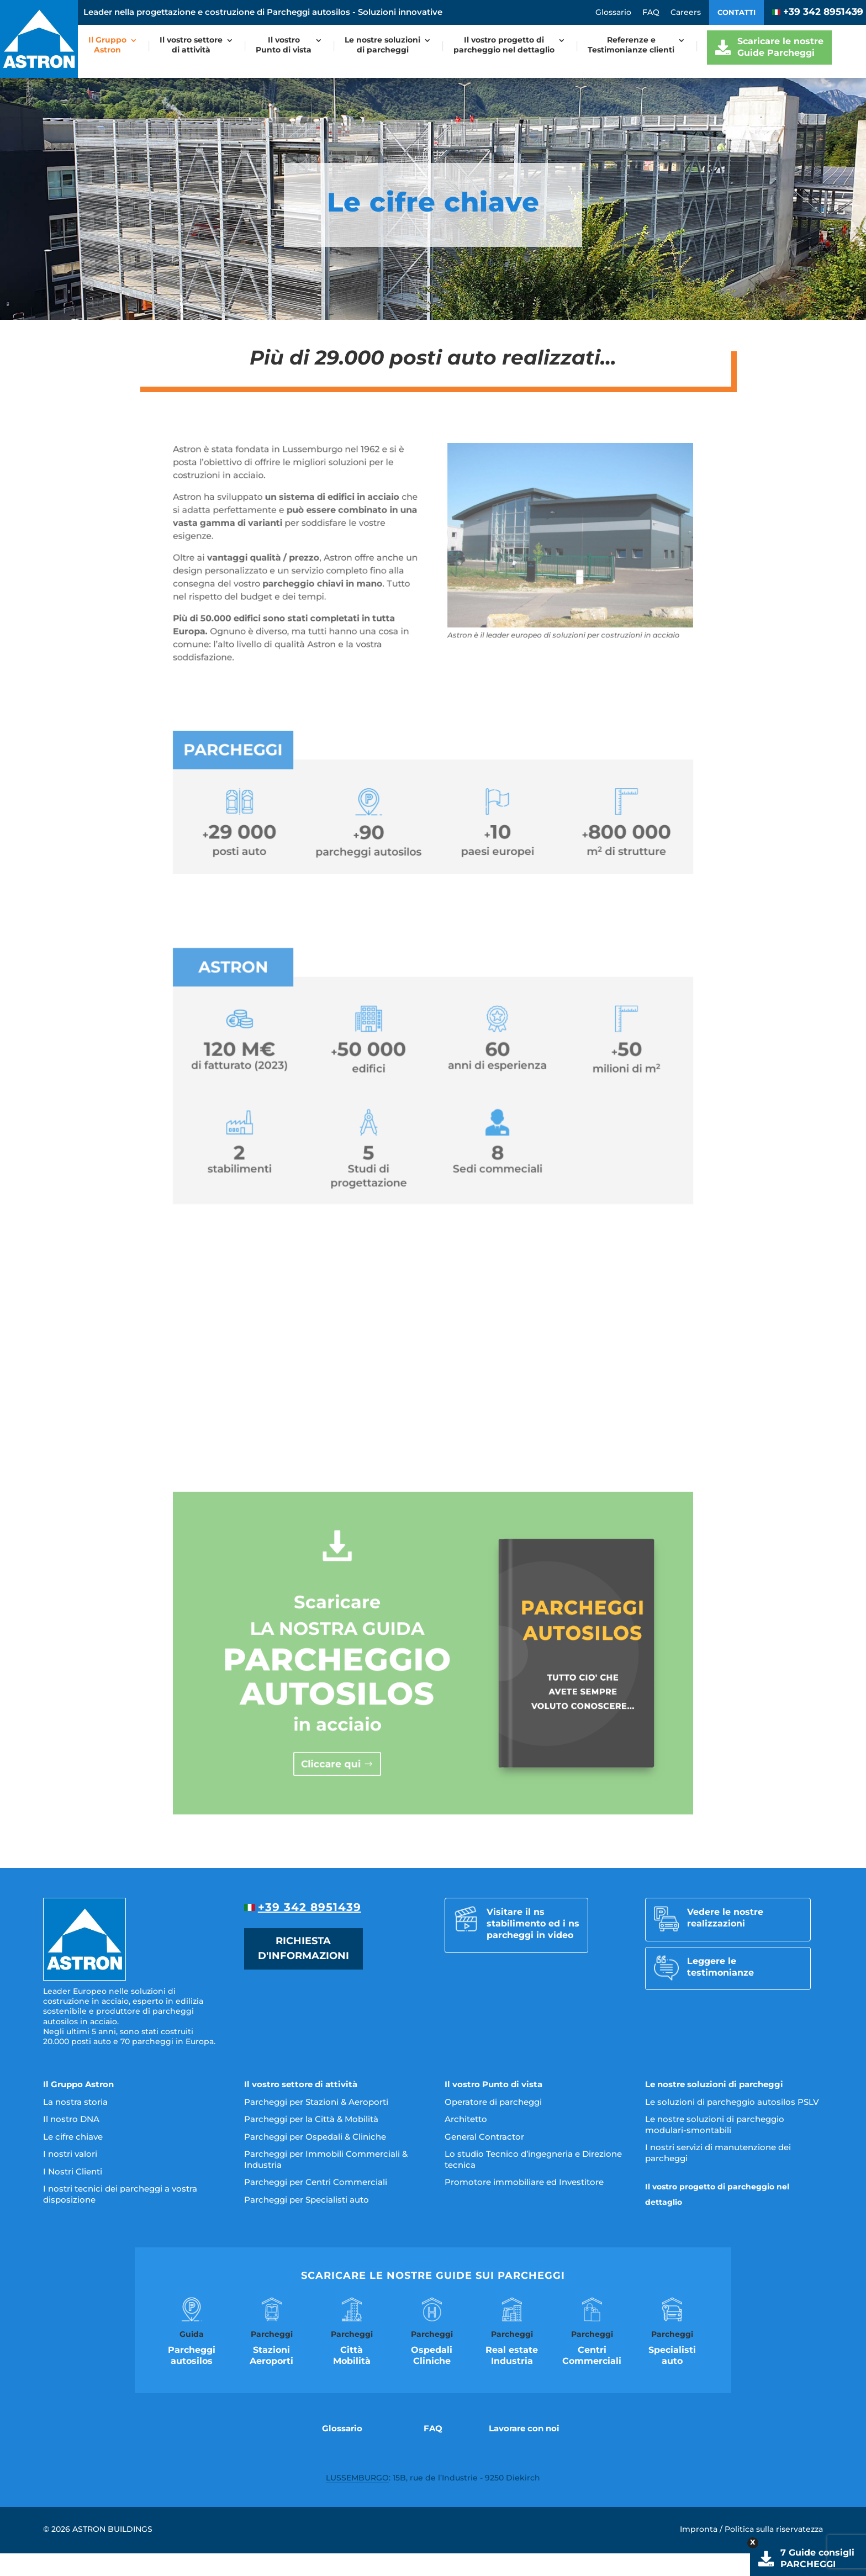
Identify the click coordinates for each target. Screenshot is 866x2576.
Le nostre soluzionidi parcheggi (382, 45)
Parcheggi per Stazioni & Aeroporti (316, 2102)
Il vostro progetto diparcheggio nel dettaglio (504, 45)
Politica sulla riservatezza (774, 2529)
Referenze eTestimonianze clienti (631, 45)
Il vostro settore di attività (300, 2084)
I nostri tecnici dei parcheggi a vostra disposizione (120, 2194)
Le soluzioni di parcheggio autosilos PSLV (732, 2102)
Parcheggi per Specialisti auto (306, 2199)
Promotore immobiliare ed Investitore (524, 2182)
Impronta (698, 2529)
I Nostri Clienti (72, 2171)
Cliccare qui (372, 1718)
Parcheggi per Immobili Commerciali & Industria (326, 2159)
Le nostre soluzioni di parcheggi (714, 2084)
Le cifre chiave (73, 2136)
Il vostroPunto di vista (283, 45)
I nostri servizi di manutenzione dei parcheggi (718, 2152)
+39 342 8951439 (817, 11)
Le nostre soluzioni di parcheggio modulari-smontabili (714, 2124)
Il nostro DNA (71, 2119)
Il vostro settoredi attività (191, 45)
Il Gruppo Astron (78, 2084)
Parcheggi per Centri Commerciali (315, 2182)
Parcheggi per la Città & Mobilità (311, 2119)
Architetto (466, 2119)
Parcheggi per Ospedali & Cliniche (315, 2136)
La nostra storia (75, 2102)
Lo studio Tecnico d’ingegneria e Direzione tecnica (533, 2159)
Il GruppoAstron (107, 45)
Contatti (736, 12)
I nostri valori (70, 2154)
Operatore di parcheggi (493, 2102)
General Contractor (484, 2136)
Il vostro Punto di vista (493, 2084)
